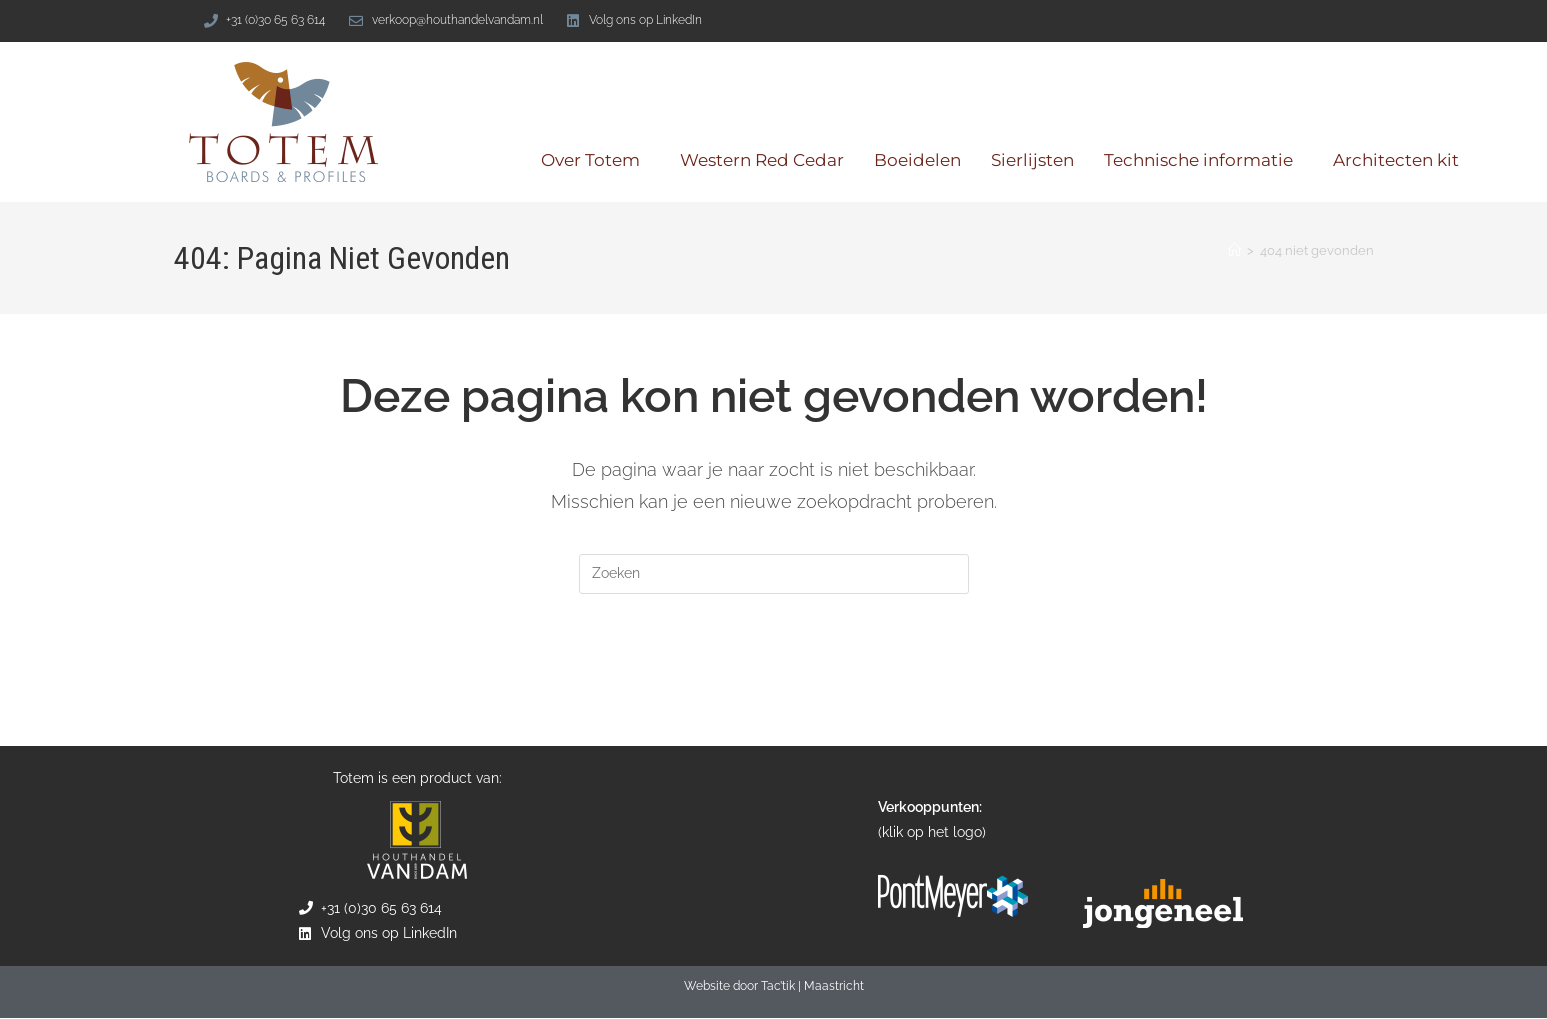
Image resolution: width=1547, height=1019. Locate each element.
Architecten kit (1396, 160)
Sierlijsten (1032, 160)
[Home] (1234, 250)
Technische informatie (1203, 160)
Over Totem (595, 160)
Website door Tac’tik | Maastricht (774, 987)
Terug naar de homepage (774, 675)
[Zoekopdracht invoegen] (774, 574)
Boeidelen (917, 160)
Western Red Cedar (762, 160)
